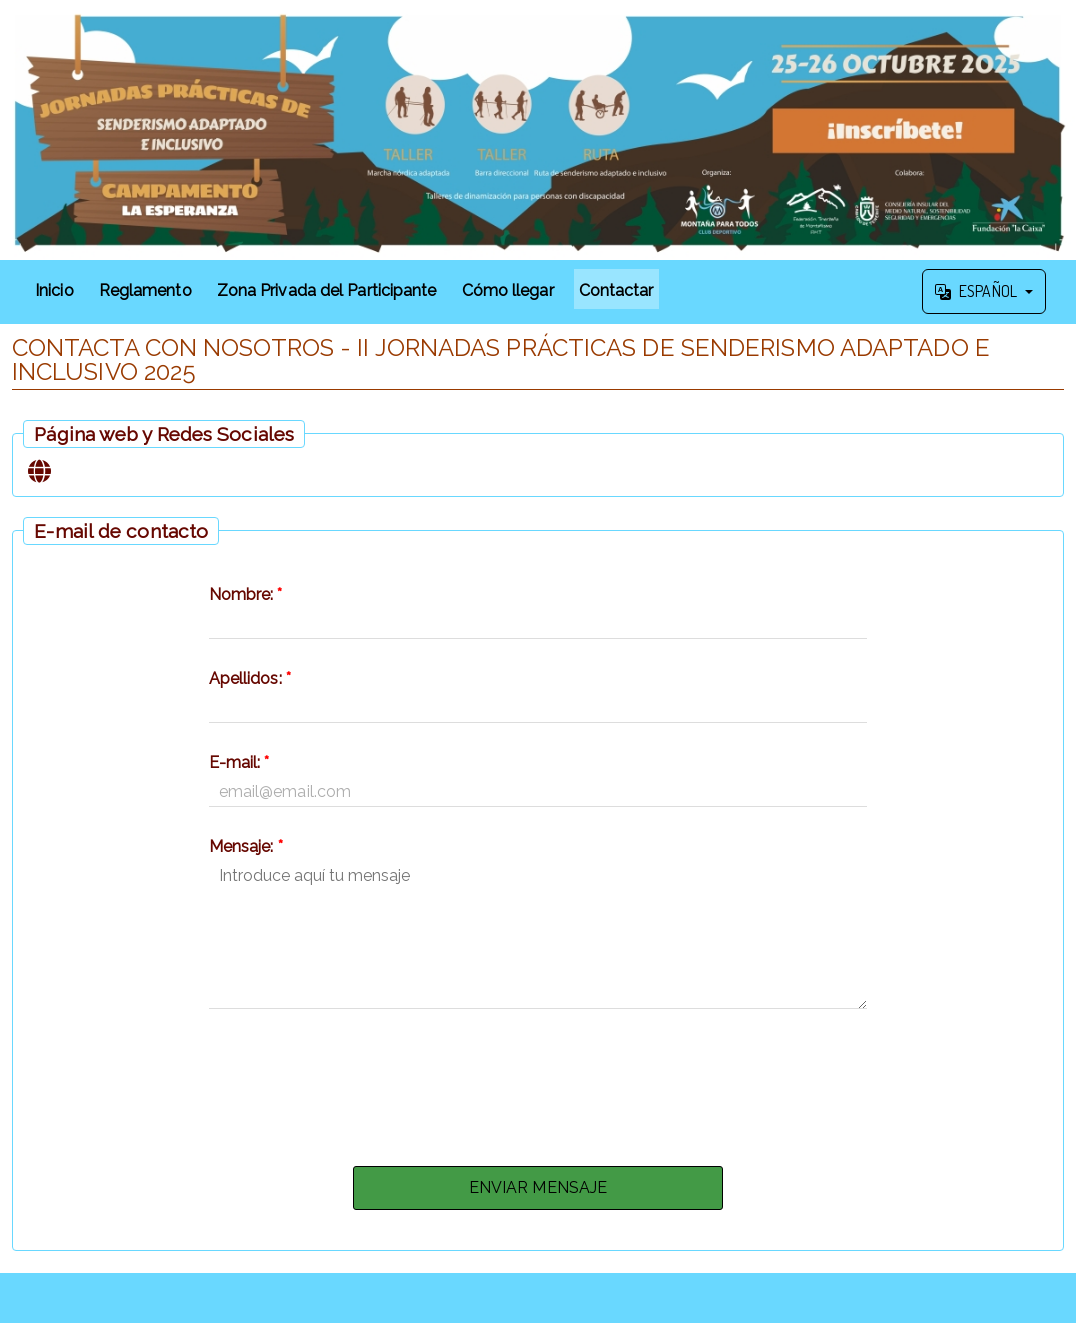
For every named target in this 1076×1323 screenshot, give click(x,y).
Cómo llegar (508, 290)
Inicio (54, 290)
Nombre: (246, 594)
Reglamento (145, 290)
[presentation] (538, 1082)
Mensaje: (246, 846)
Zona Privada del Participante (327, 290)
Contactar (616, 290)
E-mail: (239, 762)
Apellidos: (250, 678)
